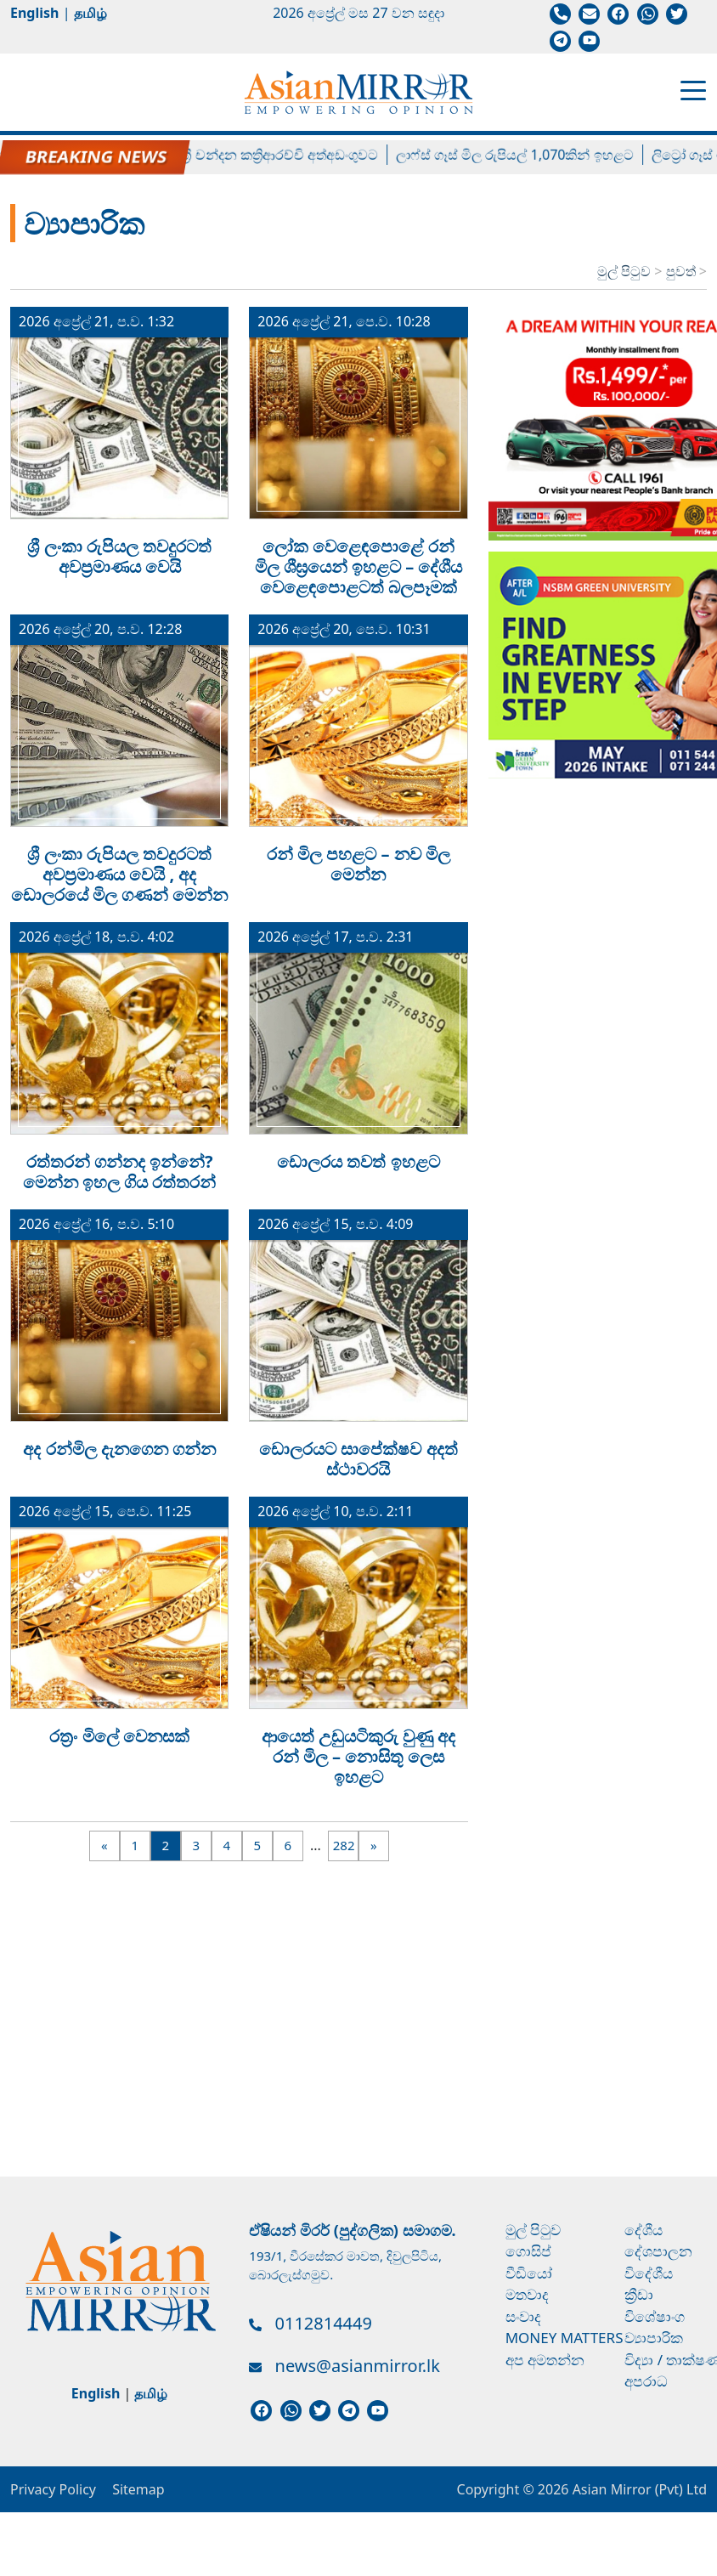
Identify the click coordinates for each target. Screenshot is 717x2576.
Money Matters (564, 2337)
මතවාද (527, 2294)
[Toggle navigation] (693, 89)
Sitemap (138, 2489)
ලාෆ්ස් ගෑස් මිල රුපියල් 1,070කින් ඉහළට (527, 154)
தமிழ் (90, 12)
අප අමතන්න (544, 2359)
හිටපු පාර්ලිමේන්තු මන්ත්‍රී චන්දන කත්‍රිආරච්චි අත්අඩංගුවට (225, 154)
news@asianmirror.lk (357, 2365)
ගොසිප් (528, 2251)
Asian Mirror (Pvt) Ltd (637, 2489)
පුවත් (682, 271)
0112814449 (323, 2323)
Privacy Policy (53, 2489)
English (34, 12)
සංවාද (523, 2316)
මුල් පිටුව (624, 271)
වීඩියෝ (528, 2273)
